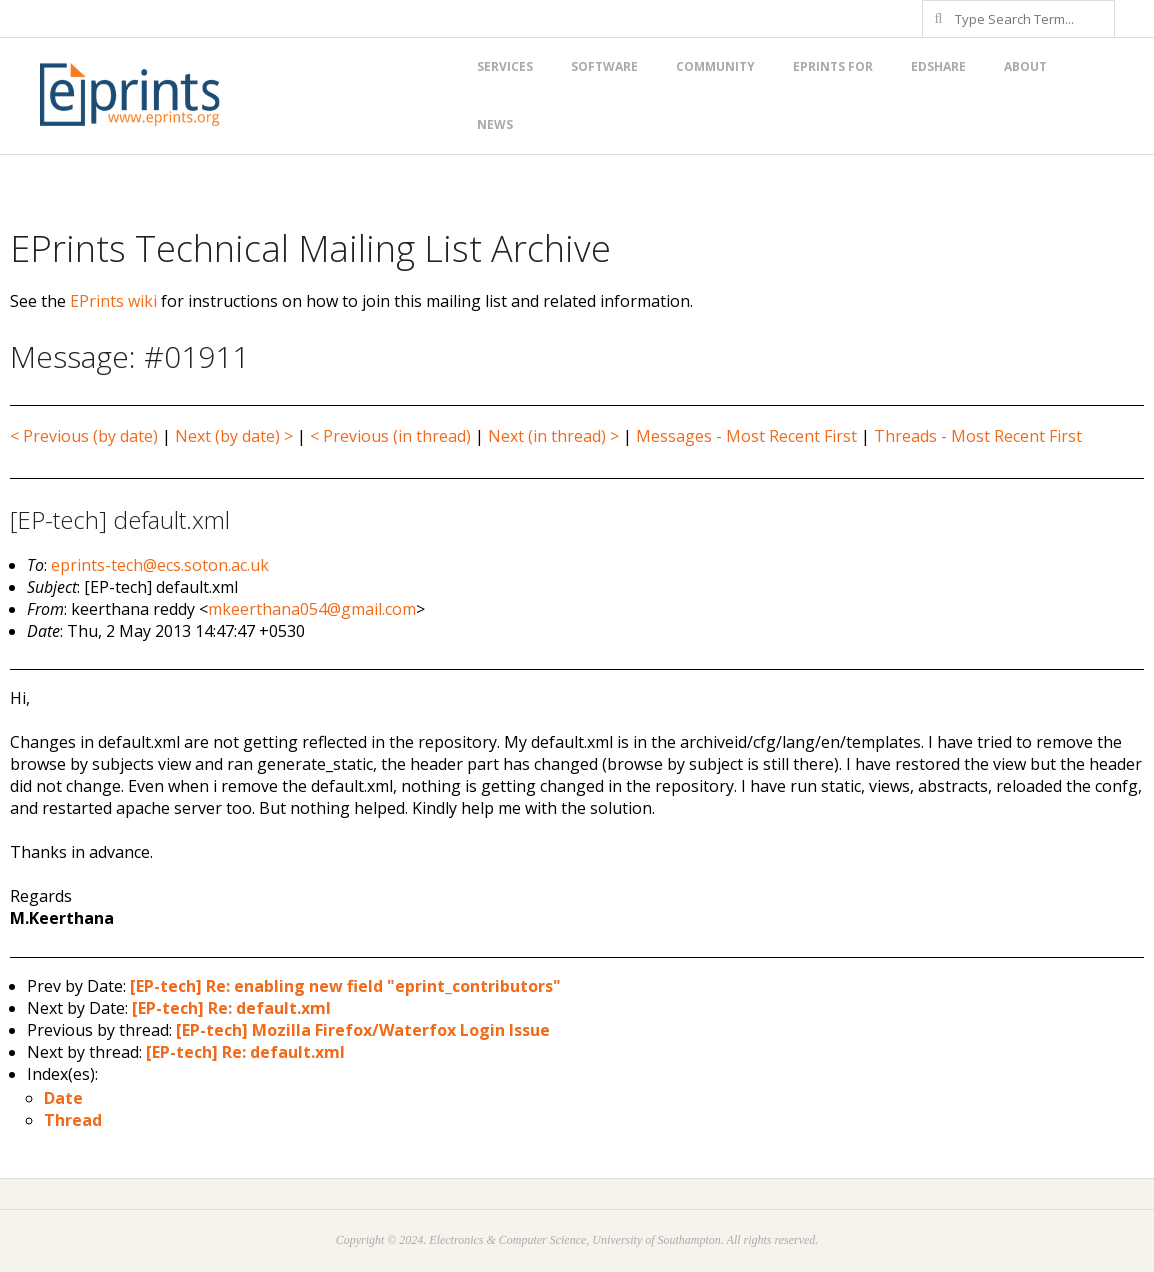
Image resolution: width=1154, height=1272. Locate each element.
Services (505, 66)
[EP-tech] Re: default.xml (231, 1008)
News (495, 124)
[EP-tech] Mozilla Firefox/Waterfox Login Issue (363, 1030)
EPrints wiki (113, 301)
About (1025, 66)
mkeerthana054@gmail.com (312, 609)
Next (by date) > (234, 436)
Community (715, 66)
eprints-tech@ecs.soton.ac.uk (160, 565)
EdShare (938, 66)
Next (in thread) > (553, 436)
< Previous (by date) (84, 436)
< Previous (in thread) (390, 436)
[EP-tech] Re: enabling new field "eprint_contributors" (345, 986)
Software (604, 66)
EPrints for (833, 66)
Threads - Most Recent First (978, 436)
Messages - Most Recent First (746, 436)
